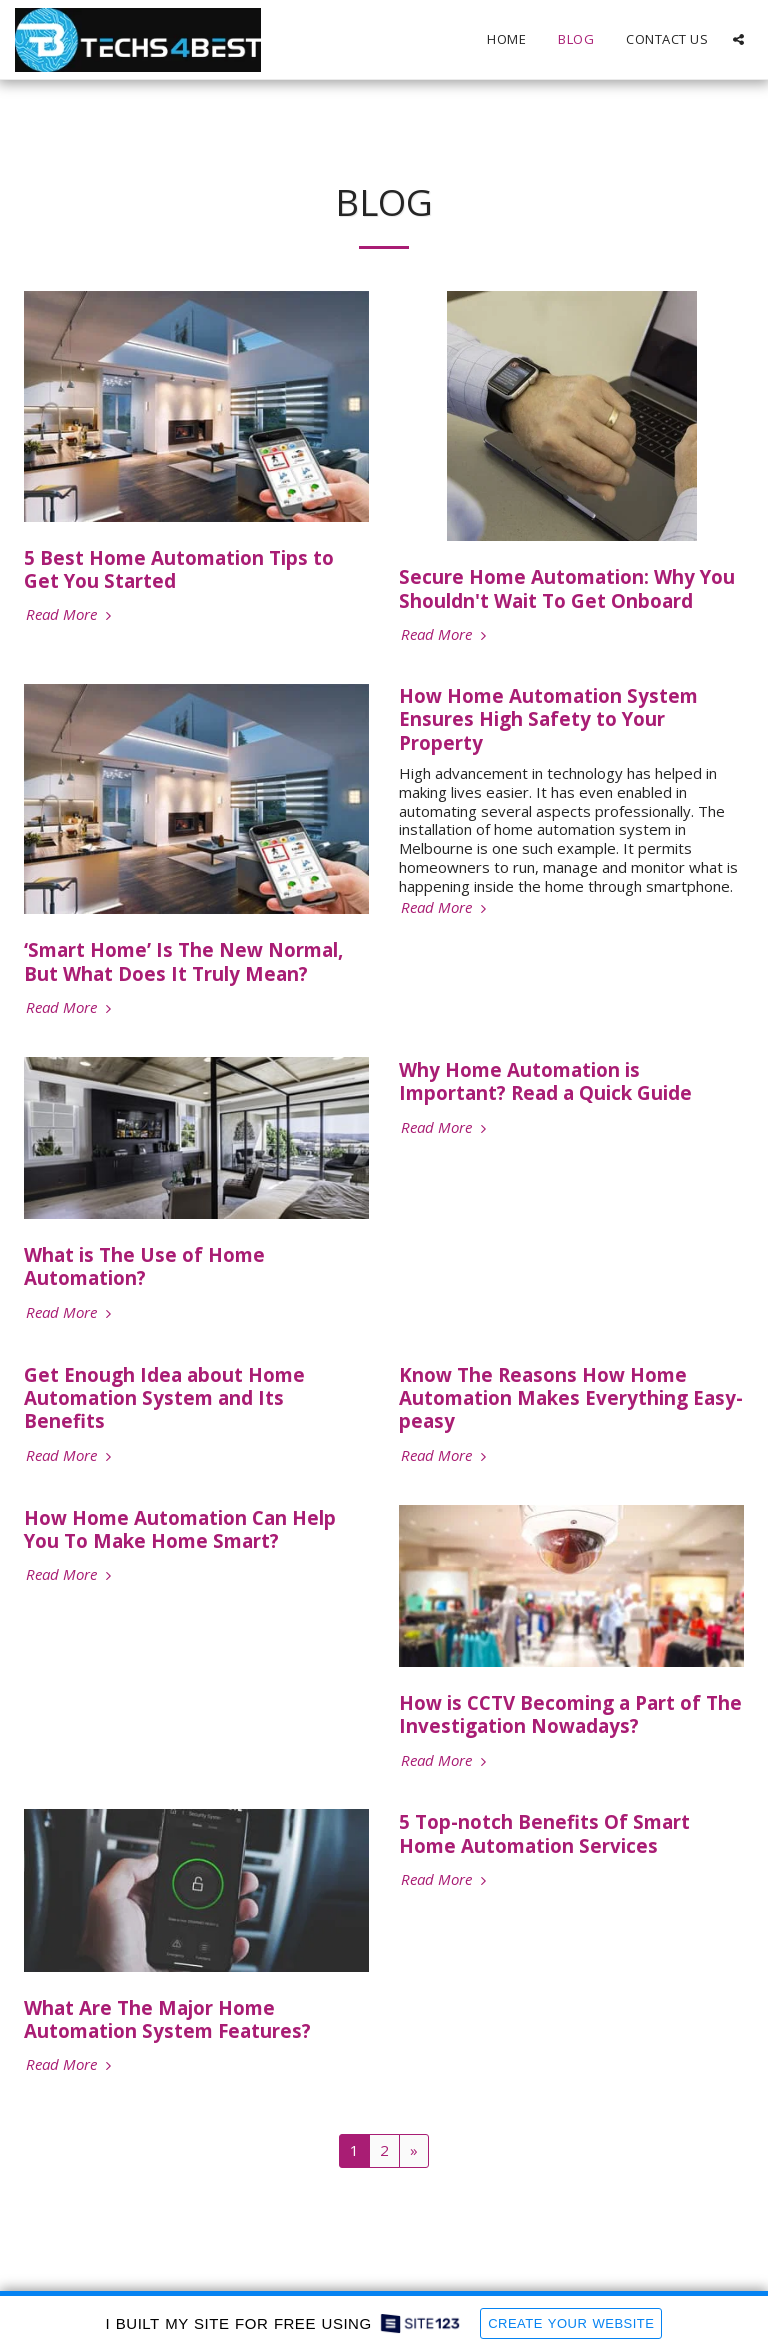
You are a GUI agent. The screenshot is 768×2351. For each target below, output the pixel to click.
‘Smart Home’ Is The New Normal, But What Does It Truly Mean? (183, 961)
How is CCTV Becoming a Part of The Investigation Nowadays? (570, 1714)
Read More (71, 614)
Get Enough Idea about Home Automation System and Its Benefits (164, 1398)
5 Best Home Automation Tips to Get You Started (179, 569)
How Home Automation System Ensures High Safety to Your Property (548, 719)
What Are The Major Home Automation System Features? (167, 2019)
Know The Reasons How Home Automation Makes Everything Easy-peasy (571, 1398)
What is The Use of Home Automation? (144, 1266)
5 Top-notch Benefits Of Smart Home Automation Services (544, 1833)
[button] (738, 39)
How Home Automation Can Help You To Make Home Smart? (180, 1529)
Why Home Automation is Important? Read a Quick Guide (545, 1081)
